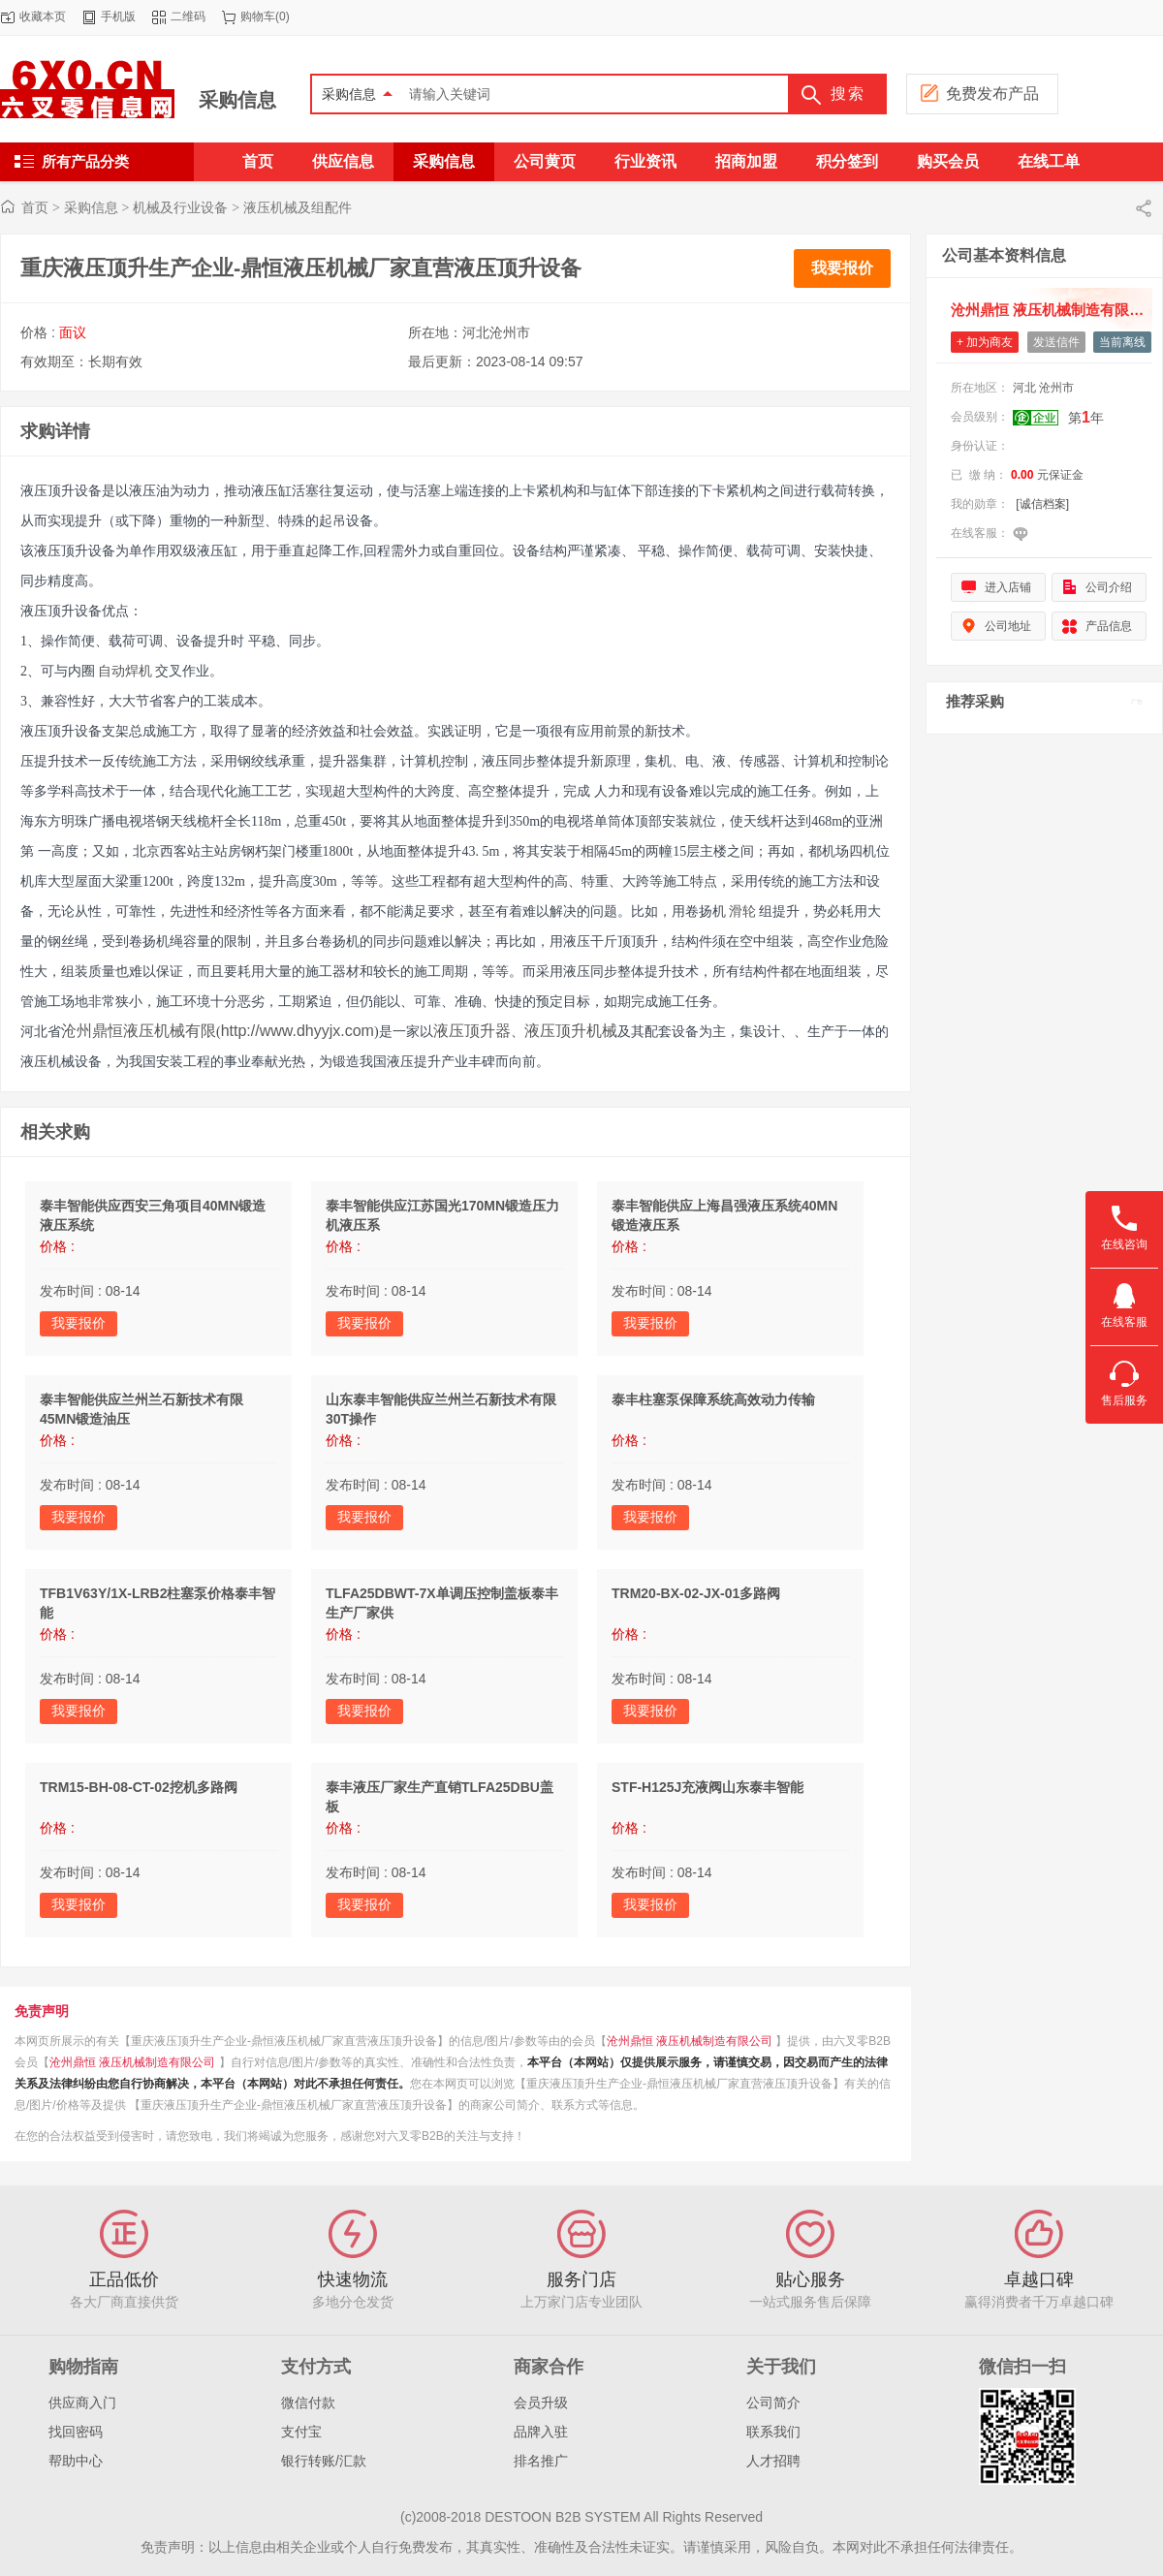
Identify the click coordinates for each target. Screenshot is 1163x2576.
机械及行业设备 (180, 207)
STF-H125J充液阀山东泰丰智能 (707, 1787)
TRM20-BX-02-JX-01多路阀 (696, 1593)
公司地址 (1008, 626)
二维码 (188, 16)
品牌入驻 (541, 2431)
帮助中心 (75, 2460)
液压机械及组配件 (297, 207)
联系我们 (773, 2431)
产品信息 (1108, 626)
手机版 (118, 16)
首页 (34, 207)
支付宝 (301, 2431)
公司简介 (773, 2402)
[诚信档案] (1042, 504)
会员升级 (541, 2402)
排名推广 (541, 2460)
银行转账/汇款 (323, 2460)
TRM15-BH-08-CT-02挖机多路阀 (138, 1787)
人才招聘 (773, 2460)
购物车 (257, 16)
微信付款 (308, 2402)
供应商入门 (82, 2402)
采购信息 (237, 99)
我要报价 (842, 268)
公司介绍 (1108, 587)
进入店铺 (1008, 587)
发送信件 (1056, 342)
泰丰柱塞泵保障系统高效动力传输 (713, 1399)
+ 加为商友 (985, 342)
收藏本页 (42, 16)
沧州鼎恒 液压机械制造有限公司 (689, 2041)
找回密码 (75, 2431)
